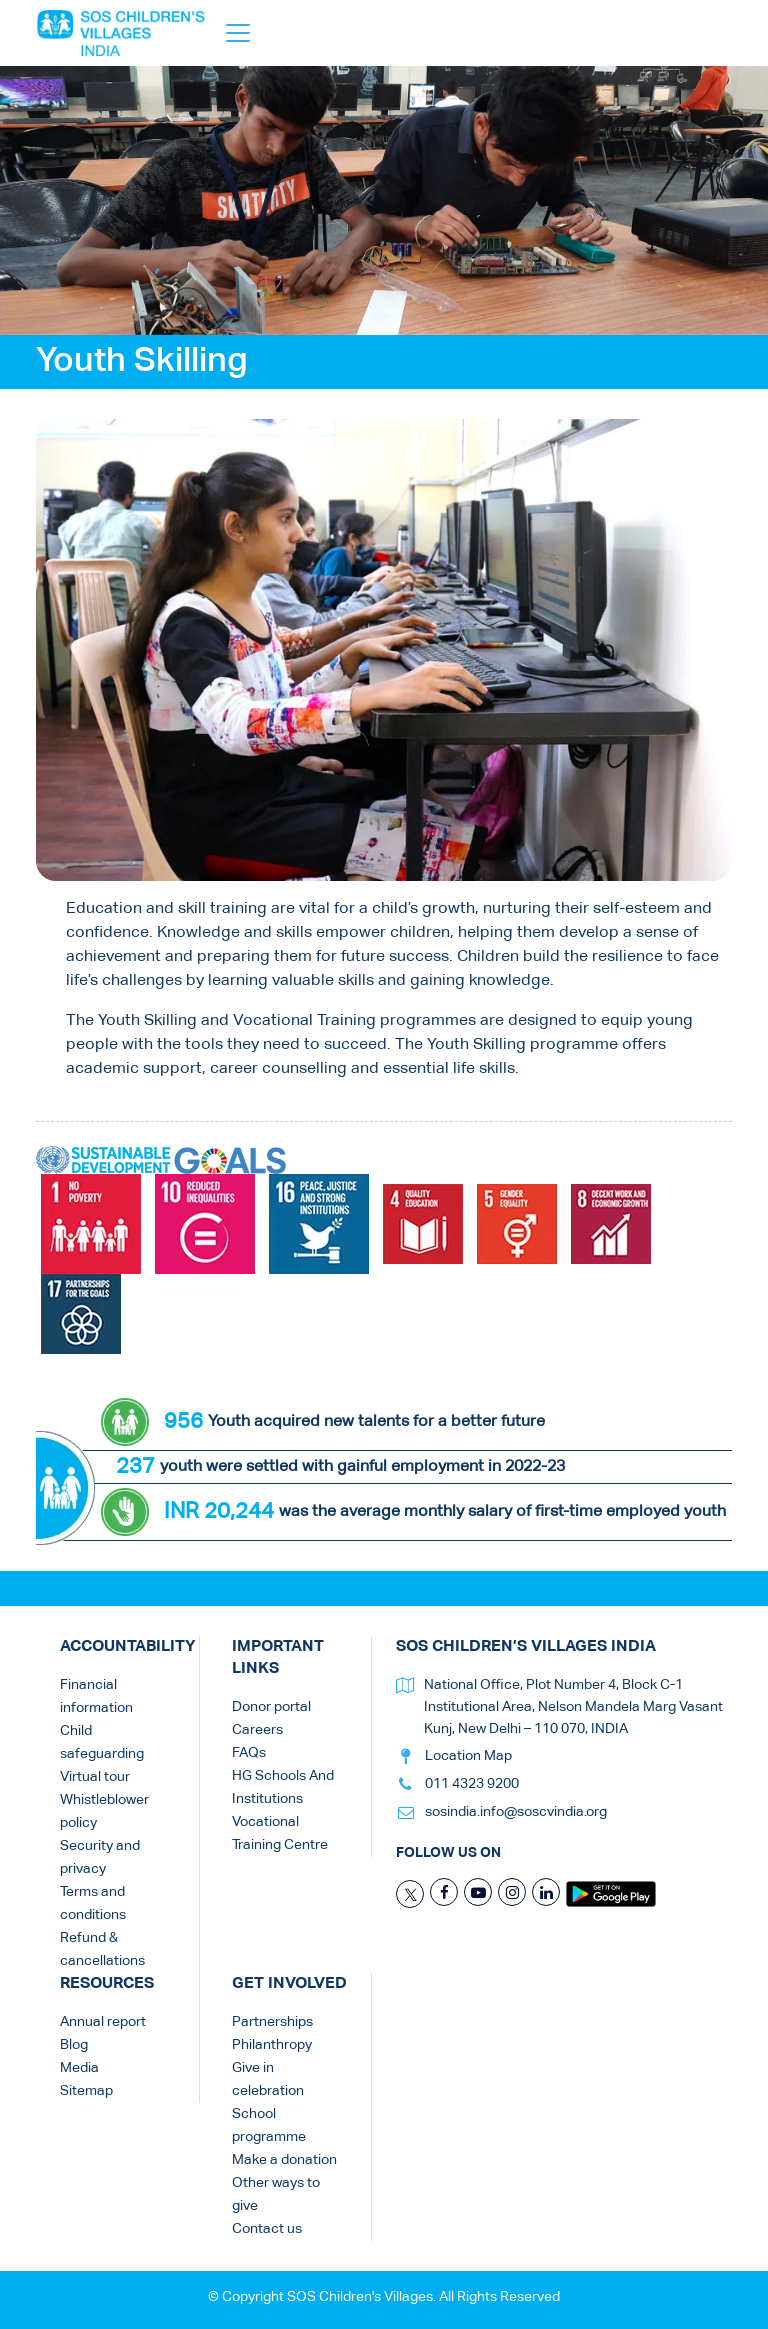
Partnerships (272, 2022)
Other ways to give (276, 2194)
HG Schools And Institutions (283, 1787)
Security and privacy (100, 1857)
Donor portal (271, 1707)
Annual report (103, 2022)
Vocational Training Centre (280, 1833)
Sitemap (86, 2091)
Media (79, 2068)
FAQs (249, 1753)
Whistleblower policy (104, 1811)
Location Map (468, 1756)
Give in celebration (268, 2079)
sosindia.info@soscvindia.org (516, 1812)
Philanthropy (272, 2045)
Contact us (267, 2229)
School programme (269, 2125)
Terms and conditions (93, 1903)
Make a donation (284, 2160)
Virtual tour (95, 1777)
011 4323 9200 (472, 1784)
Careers (257, 1730)
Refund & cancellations (102, 1949)
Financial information (96, 1696)
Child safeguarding (102, 1742)
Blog (74, 2045)
